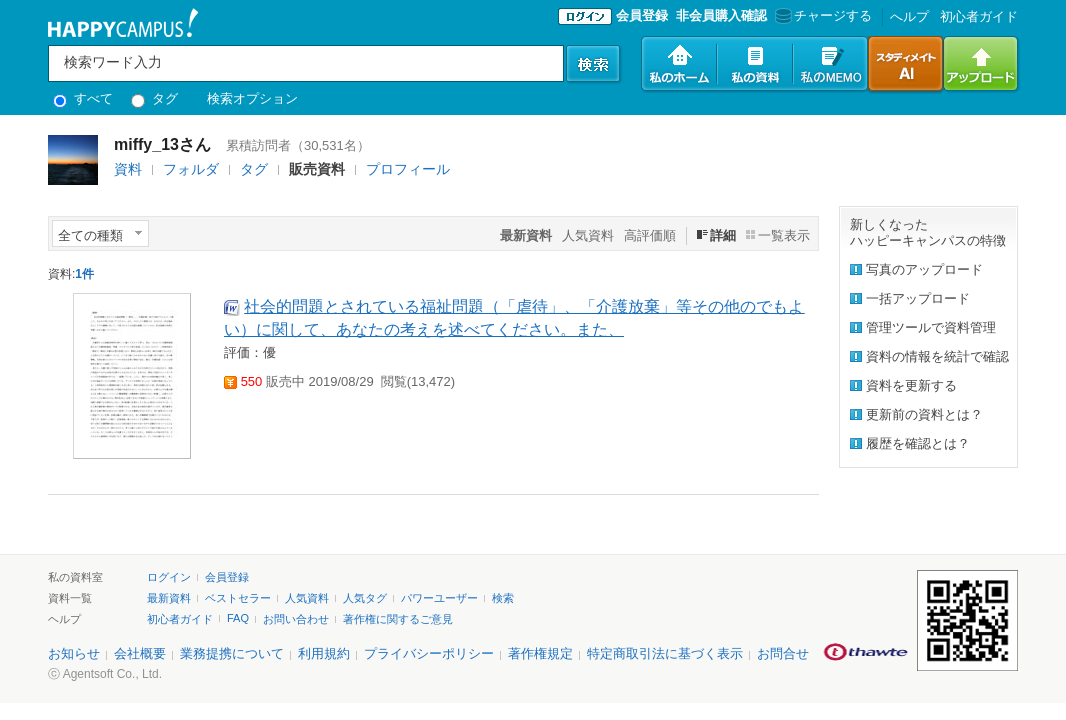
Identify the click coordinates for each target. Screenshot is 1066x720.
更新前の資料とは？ (924, 414)
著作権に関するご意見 (398, 619)
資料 (128, 169)
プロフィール (408, 169)
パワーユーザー (439, 598)
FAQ (238, 618)
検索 (503, 598)
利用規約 (324, 653)
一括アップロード (918, 298)
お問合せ (783, 653)
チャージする (821, 15)
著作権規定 (540, 653)
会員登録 (642, 15)
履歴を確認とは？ (918, 443)
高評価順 (650, 235)
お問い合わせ (296, 619)
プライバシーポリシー (429, 653)
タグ (154, 98)
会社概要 (140, 653)
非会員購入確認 (721, 15)
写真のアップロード (924, 269)
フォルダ (191, 169)
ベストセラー (238, 598)
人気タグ (365, 598)
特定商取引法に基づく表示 (665, 653)
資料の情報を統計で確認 (937, 356)
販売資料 (317, 169)
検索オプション (252, 98)
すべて (83, 98)
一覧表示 (784, 235)
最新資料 (169, 598)
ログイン (169, 577)
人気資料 (588, 235)
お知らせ (74, 653)
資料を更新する (911, 385)
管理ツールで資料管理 (931, 327)
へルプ (909, 16)
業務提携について (232, 653)
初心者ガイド (979, 16)
